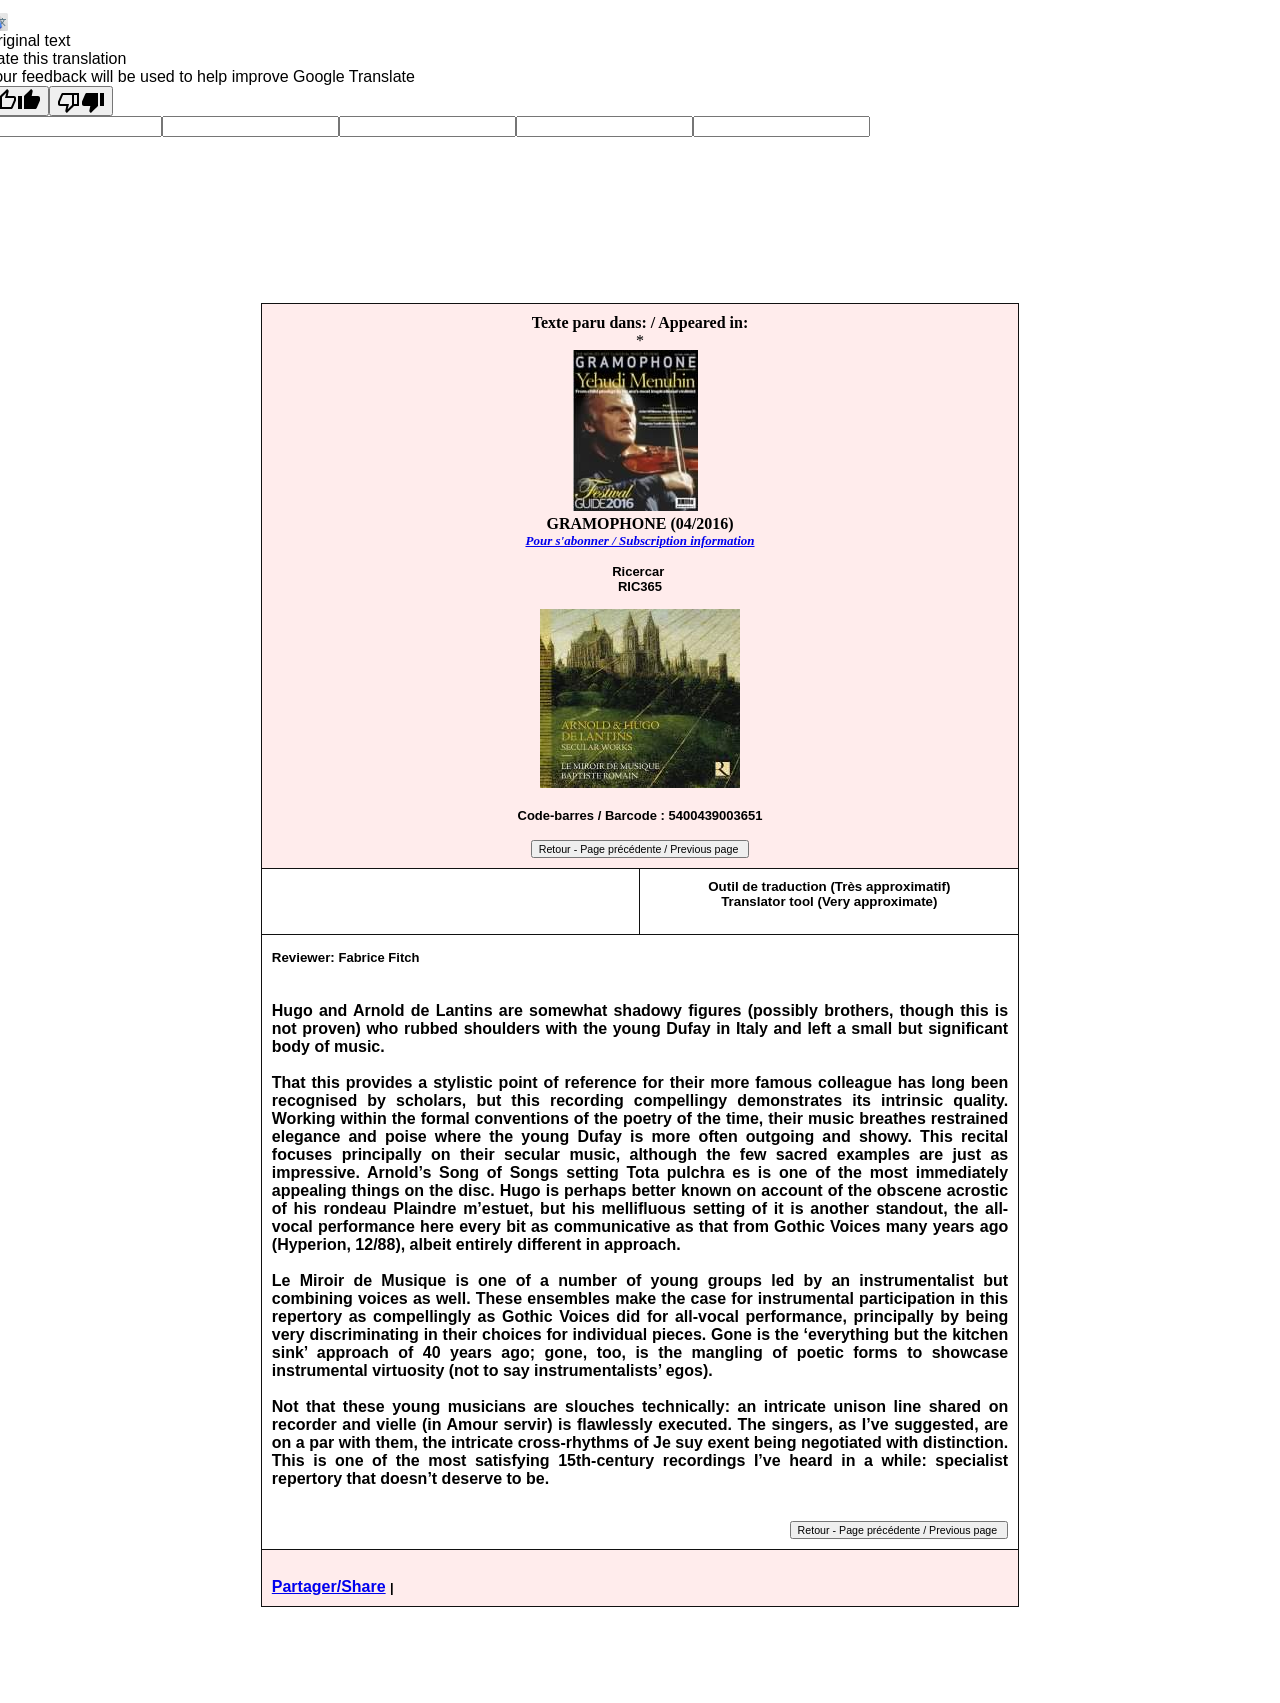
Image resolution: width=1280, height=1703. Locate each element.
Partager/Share (329, 1586)
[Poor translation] (81, 101)
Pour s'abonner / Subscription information (639, 540)
